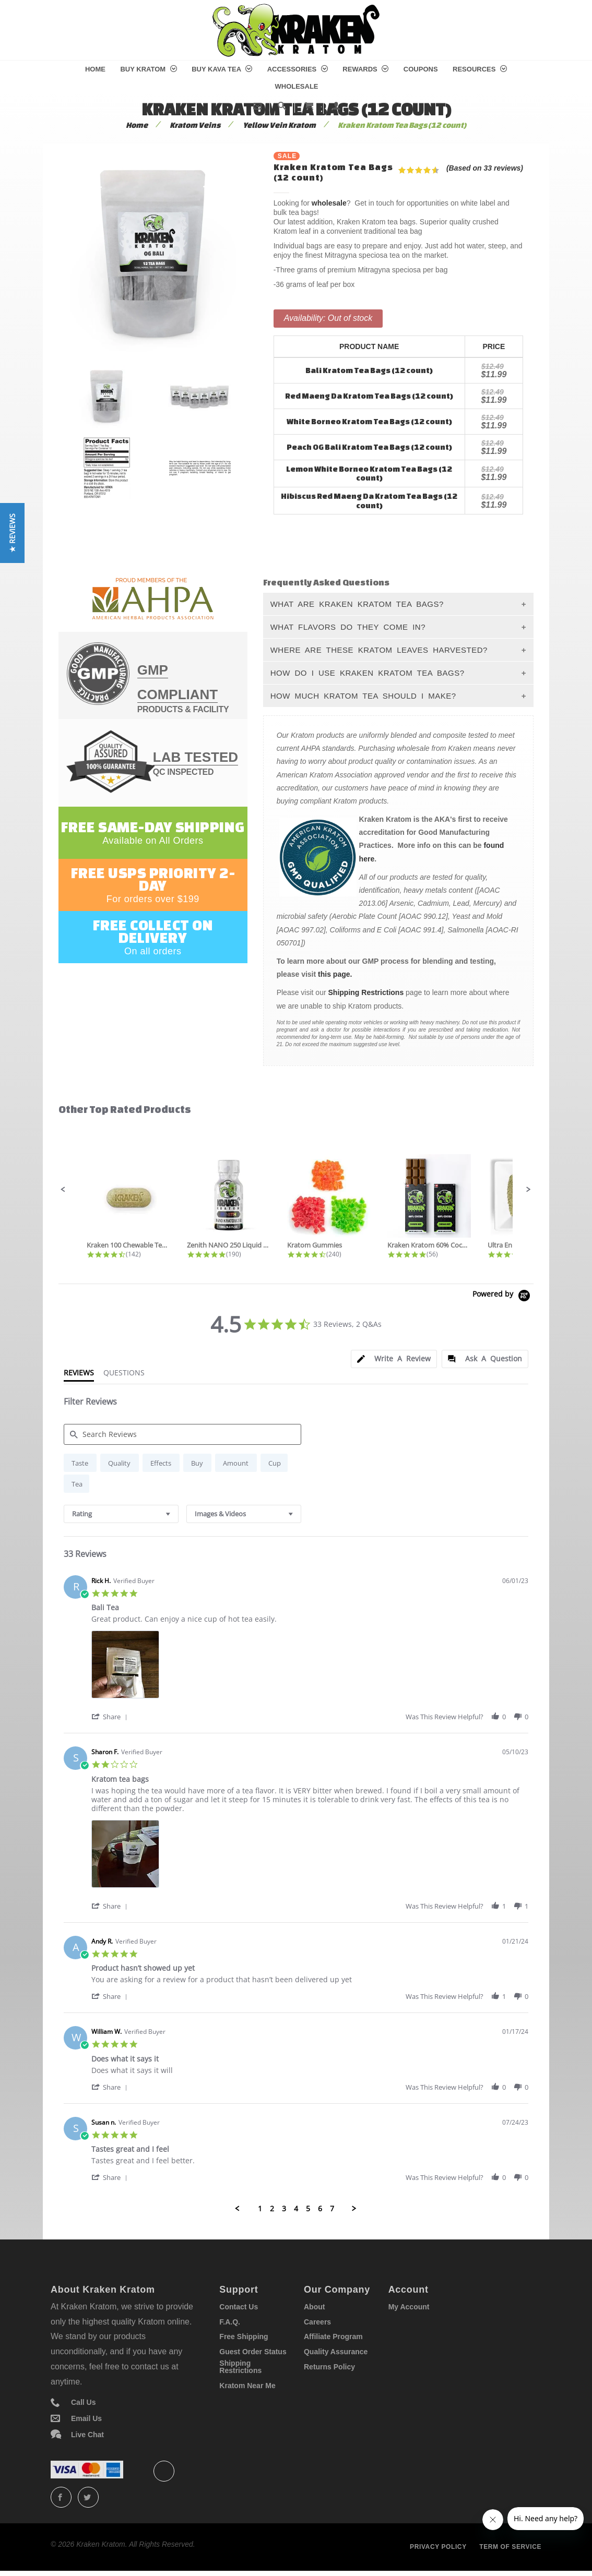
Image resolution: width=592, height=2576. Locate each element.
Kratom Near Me (247, 2385)
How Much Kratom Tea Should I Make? (363, 695)
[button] (63, 1189)
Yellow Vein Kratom (279, 125)
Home (95, 69)
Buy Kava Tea (222, 69)
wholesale (329, 203)
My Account (409, 2306)
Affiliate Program (333, 2336)
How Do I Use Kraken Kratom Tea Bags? (367, 672)
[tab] (394, 1359)
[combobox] (121, 1514)
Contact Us (238, 2306)
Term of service (510, 2546)
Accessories (297, 69)
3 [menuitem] (284, 2208)
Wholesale (296, 86)
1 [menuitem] (260, 2208)
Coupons (421, 69)
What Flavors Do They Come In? (347, 626)
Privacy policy (438, 2546)
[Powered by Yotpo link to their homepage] (503, 1297)
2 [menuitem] (272, 2208)
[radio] (80, 1463)
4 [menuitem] (296, 2208)
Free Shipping (243, 2336)
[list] (309, 1667)
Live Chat (87, 2434)
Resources (480, 69)
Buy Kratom (148, 69)
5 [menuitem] (308, 2208)
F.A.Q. (229, 2322)
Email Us (86, 2418)
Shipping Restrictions (366, 992)
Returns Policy (329, 2366)
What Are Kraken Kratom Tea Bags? (357, 604)
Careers (317, 2322)
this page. (335, 974)
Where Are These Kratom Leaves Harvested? (379, 649)
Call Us (83, 2402)
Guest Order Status (252, 2351)
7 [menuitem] (332, 2208)
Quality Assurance (336, 2351)
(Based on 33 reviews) (484, 168)
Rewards (365, 69)
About (314, 2306)
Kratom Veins (195, 125)
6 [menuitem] (320, 2208)
